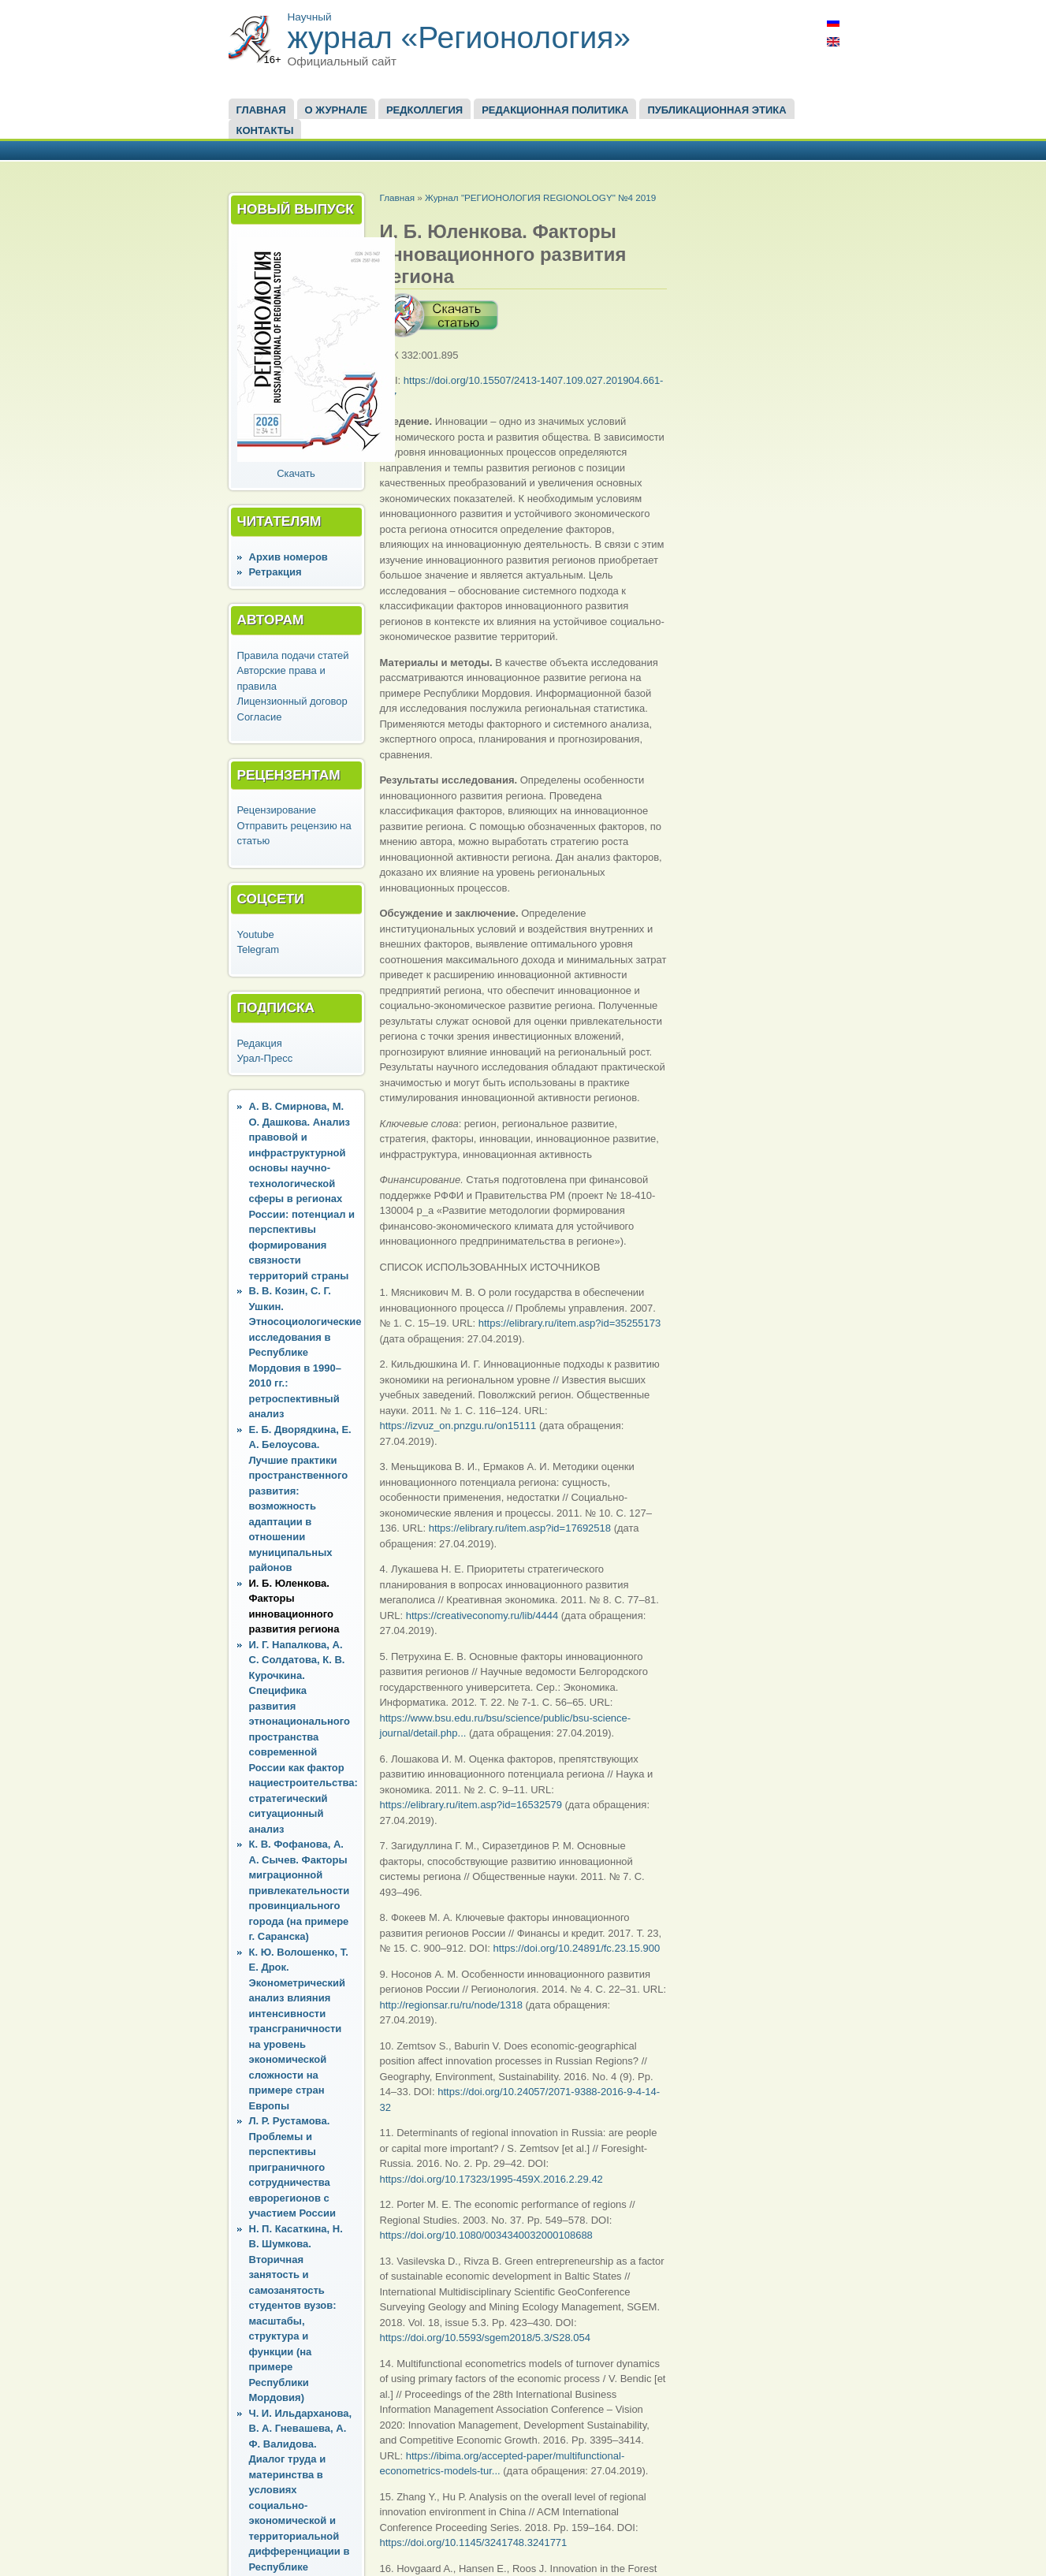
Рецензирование (276, 810)
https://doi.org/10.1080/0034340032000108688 (486, 2235)
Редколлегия (424, 110)
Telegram (258, 949)
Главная (261, 110)
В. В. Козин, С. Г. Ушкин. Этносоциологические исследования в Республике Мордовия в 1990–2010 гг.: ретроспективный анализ (305, 1352)
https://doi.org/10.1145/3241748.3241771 (474, 2542)
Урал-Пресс (265, 1058)
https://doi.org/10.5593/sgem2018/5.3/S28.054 (485, 2337)
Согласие (259, 717)
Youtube (255, 934)
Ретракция (275, 572)
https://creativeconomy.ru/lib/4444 (482, 1615)
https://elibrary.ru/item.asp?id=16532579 (471, 1805)
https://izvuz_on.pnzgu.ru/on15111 (458, 1425)
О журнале (336, 110)
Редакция (259, 1043)
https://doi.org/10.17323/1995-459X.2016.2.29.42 (491, 2179)
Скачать (296, 473)
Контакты (265, 130)
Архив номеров (288, 557)
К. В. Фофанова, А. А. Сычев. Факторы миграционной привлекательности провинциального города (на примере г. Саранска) (299, 1890)
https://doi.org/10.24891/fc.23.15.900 (577, 1948)
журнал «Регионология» (459, 37)
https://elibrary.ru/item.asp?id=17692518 (520, 1528)
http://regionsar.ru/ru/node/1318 (451, 2005)
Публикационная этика (716, 110)
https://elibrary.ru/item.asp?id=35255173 (569, 1323)
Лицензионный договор (292, 701)
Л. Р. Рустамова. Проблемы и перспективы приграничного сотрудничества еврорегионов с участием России (292, 2167)
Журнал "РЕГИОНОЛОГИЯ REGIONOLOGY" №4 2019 (540, 197)
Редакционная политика (555, 110)
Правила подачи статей (293, 655)
